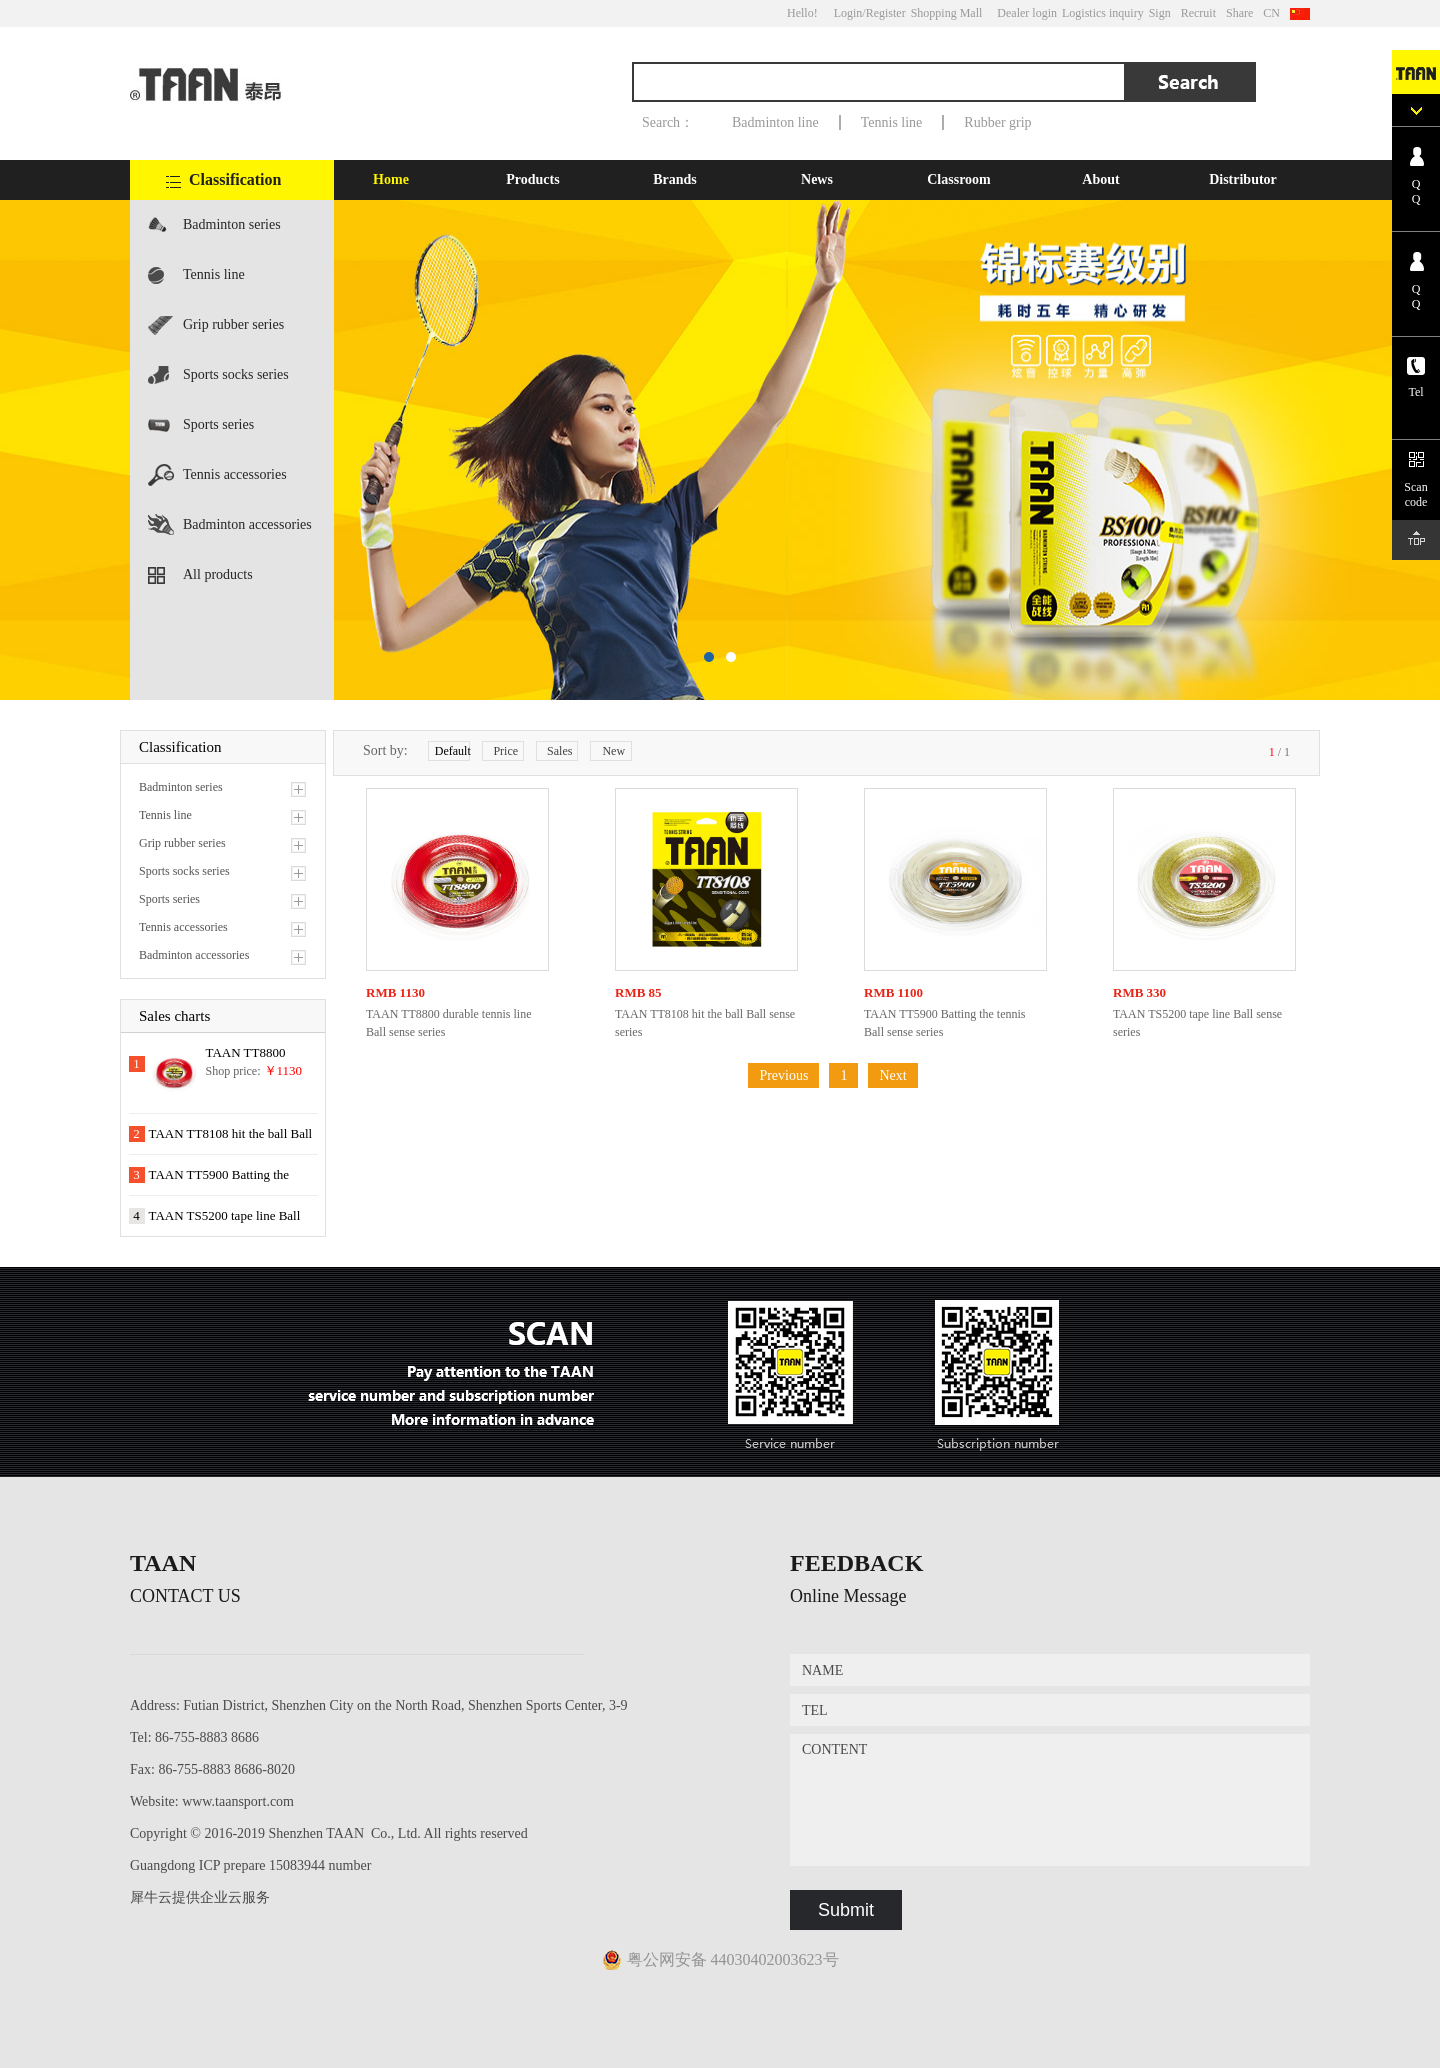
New (613, 751)
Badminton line (775, 122)
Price (505, 751)
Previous (783, 1075)
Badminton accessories (247, 524)
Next (892, 1075)
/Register (883, 13)
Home (391, 179)
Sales (559, 751)
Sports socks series (236, 374)
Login (848, 13)
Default (452, 751)
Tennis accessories (235, 474)
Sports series (218, 424)
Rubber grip (997, 122)
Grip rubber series (233, 324)
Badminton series (232, 224)
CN (1271, 13)
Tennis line (892, 122)
